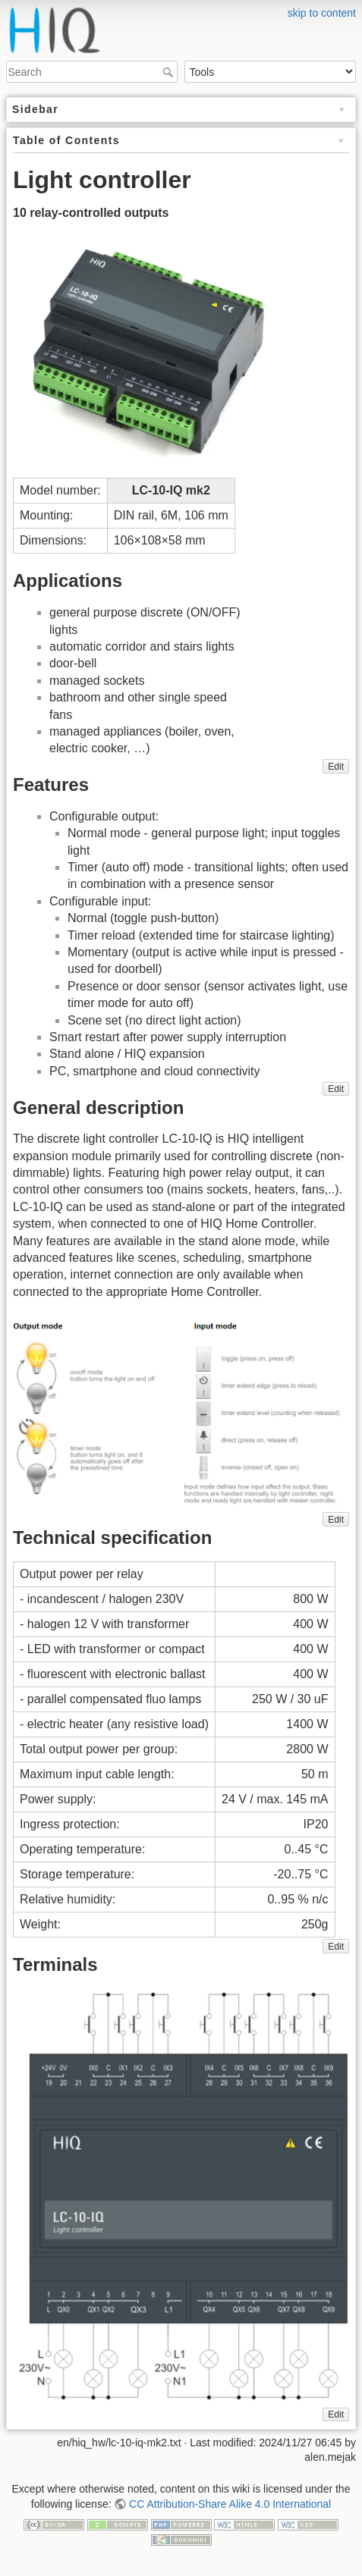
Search (169, 72)
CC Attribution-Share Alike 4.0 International (230, 2504)
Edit (336, 766)
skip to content (322, 13)
